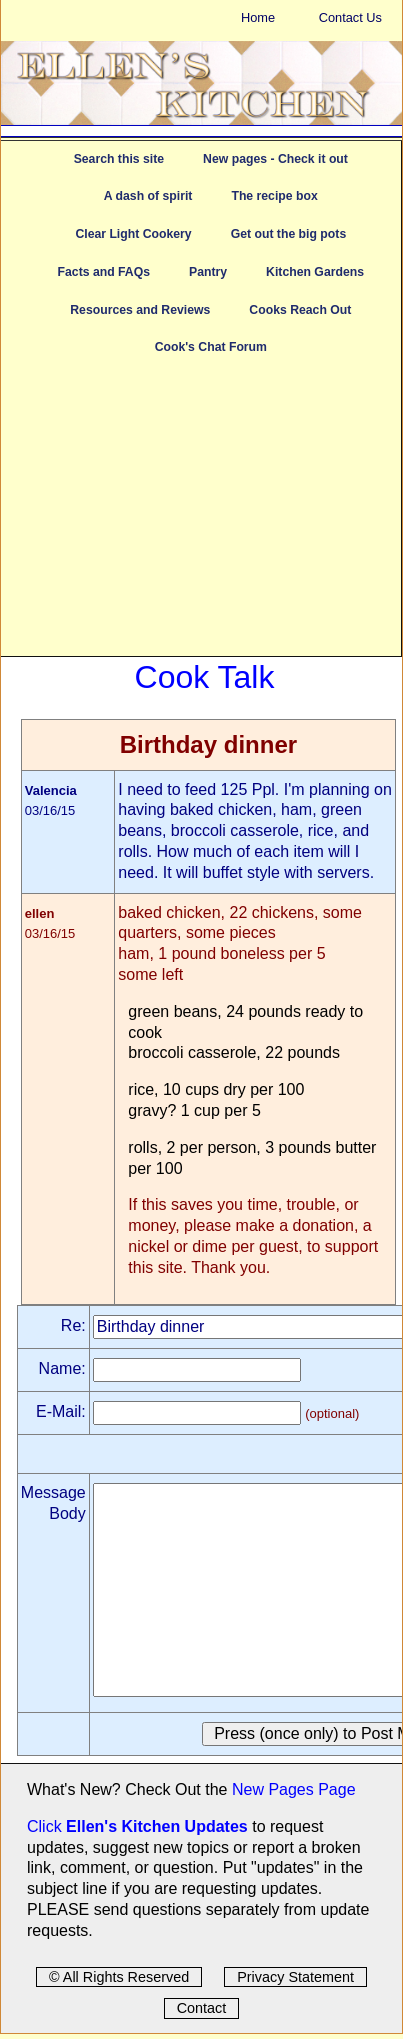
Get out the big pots (289, 234)
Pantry (208, 272)
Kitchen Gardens (315, 272)
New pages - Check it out (275, 159)
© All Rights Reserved (119, 1977)
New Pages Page (294, 1789)
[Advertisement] (201, 516)
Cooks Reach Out (300, 310)
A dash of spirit (148, 196)
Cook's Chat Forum (211, 347)
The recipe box (274, 196)
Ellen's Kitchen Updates (157, 1826)
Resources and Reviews (140, 310)
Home (258, 17)
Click (46, 1826)
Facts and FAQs (104, 272)
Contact (202, 2008)
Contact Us (350, 17)
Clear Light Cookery (133, 234)
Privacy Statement (295, 1977)
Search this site (119, 159)
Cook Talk (205, 677)
